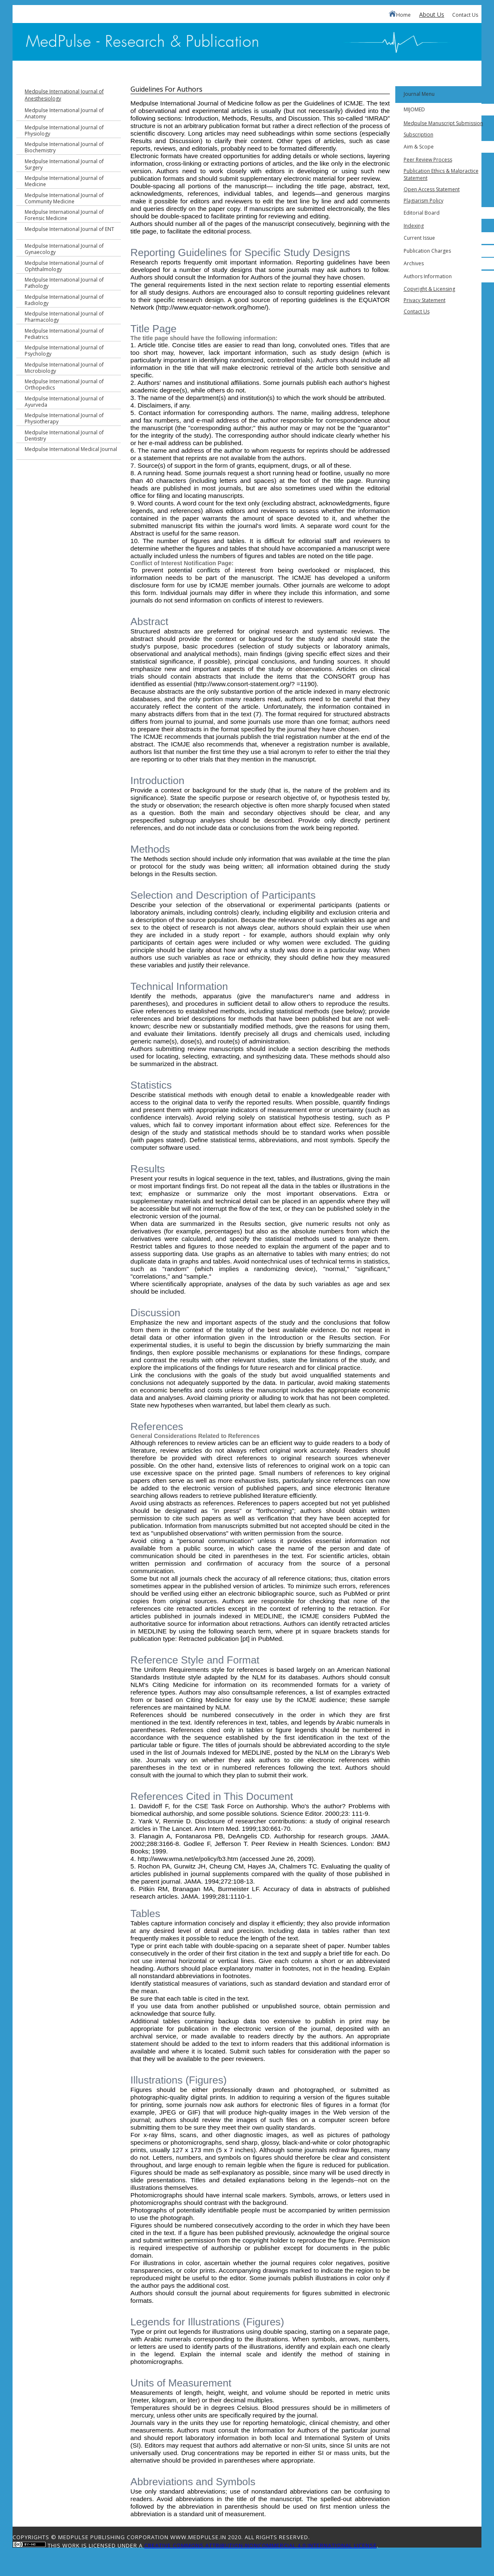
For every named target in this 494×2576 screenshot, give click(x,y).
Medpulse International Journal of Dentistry (64, 435)
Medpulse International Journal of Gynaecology (64, 249)
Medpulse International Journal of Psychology (64, 350)
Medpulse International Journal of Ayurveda (64, 401)
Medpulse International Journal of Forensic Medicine (64, 215)
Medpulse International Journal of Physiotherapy (64, 418)
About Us (431, 14)
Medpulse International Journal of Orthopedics (64, 384)
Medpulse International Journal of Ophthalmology (64, 266)
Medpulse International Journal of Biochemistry (64, 147)
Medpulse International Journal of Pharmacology (64, 316)
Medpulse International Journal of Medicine (64, 181)
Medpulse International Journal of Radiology (64, 300)
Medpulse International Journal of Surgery (64, 164)
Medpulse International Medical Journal (71, 449)
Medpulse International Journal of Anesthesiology (64, 95)
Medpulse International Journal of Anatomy (64, 113)
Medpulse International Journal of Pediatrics (64, 334)
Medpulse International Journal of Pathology (64, 283)
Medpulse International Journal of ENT (69, 229)
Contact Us (465, 14)
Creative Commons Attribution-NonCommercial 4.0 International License (260, 2545)
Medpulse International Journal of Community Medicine (64, 198)
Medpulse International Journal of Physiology (64, 130)
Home (400, 14)
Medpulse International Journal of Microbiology (64, 367)
